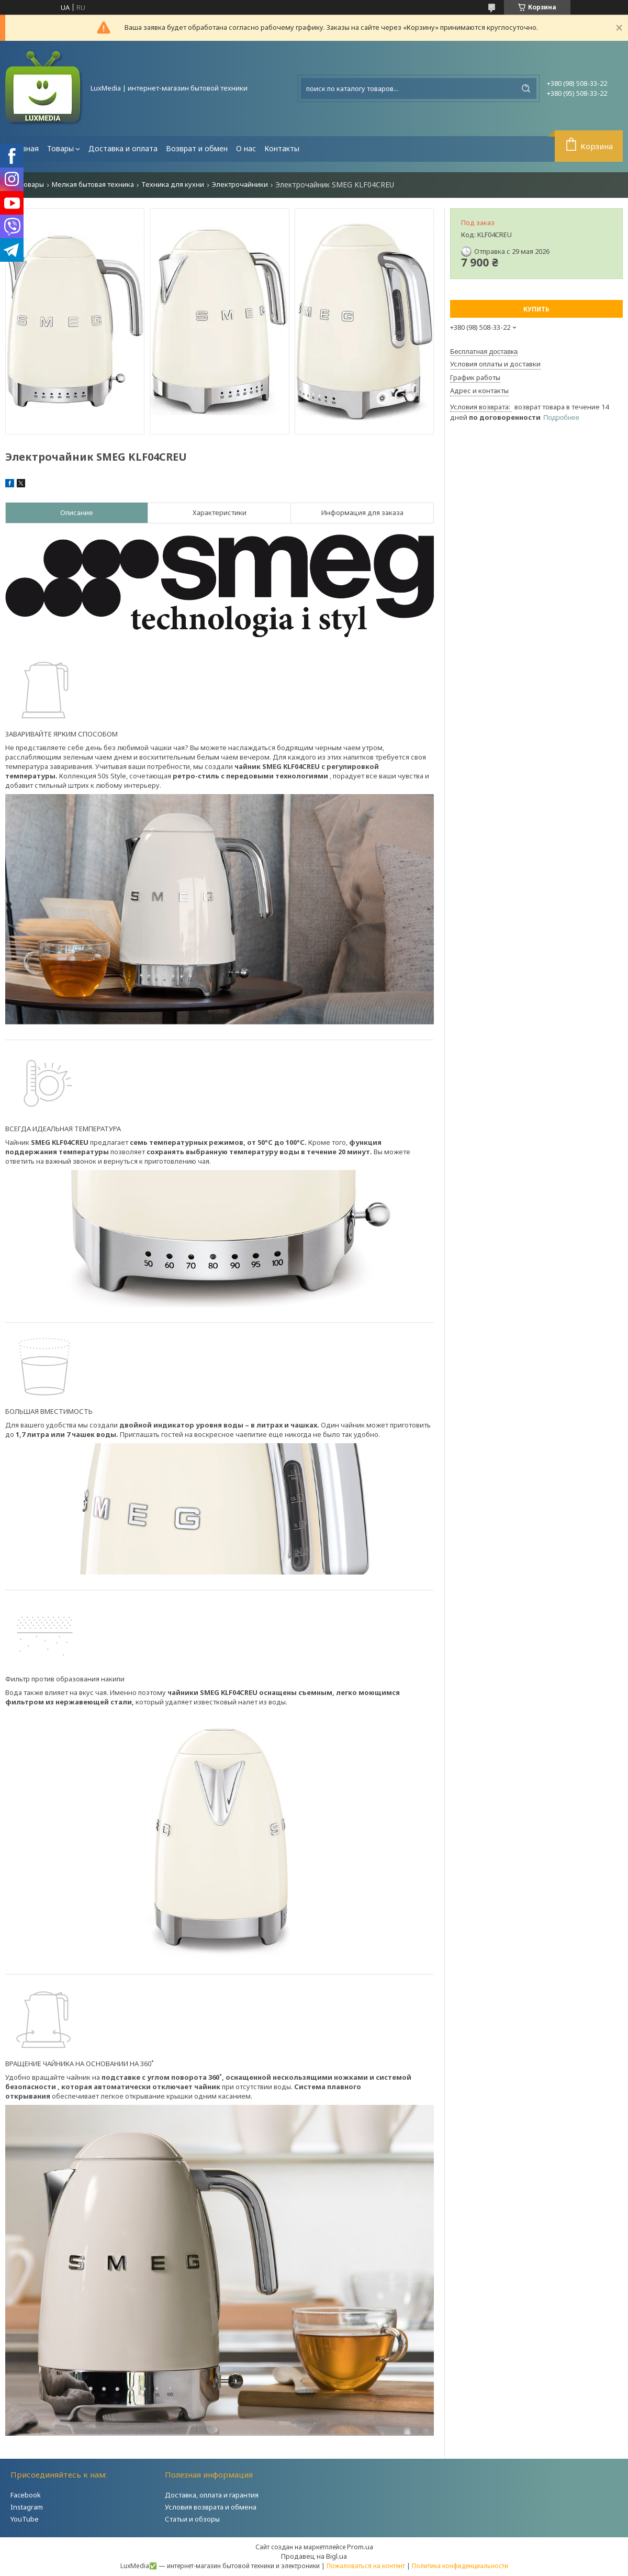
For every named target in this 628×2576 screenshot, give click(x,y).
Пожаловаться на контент (366, 2565)
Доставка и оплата (123, 148)
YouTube (24, 2519)
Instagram (26, 2507)
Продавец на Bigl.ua (314, 2556)
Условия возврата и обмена (210, 2507)
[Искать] (525, 88)
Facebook (25, 2495)
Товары (60, 148)
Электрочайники (240, 184)
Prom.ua (360, 2546)
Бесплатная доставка (484, 351)
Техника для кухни (172, 184)
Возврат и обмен (197, 148)
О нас (246, 148)
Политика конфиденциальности (460, 2565)
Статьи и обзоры (192, 2519)
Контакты (281, 148)
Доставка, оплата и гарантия (212, 2495)
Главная (24, 148)
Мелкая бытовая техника (93, 184)
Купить (536, 309)
